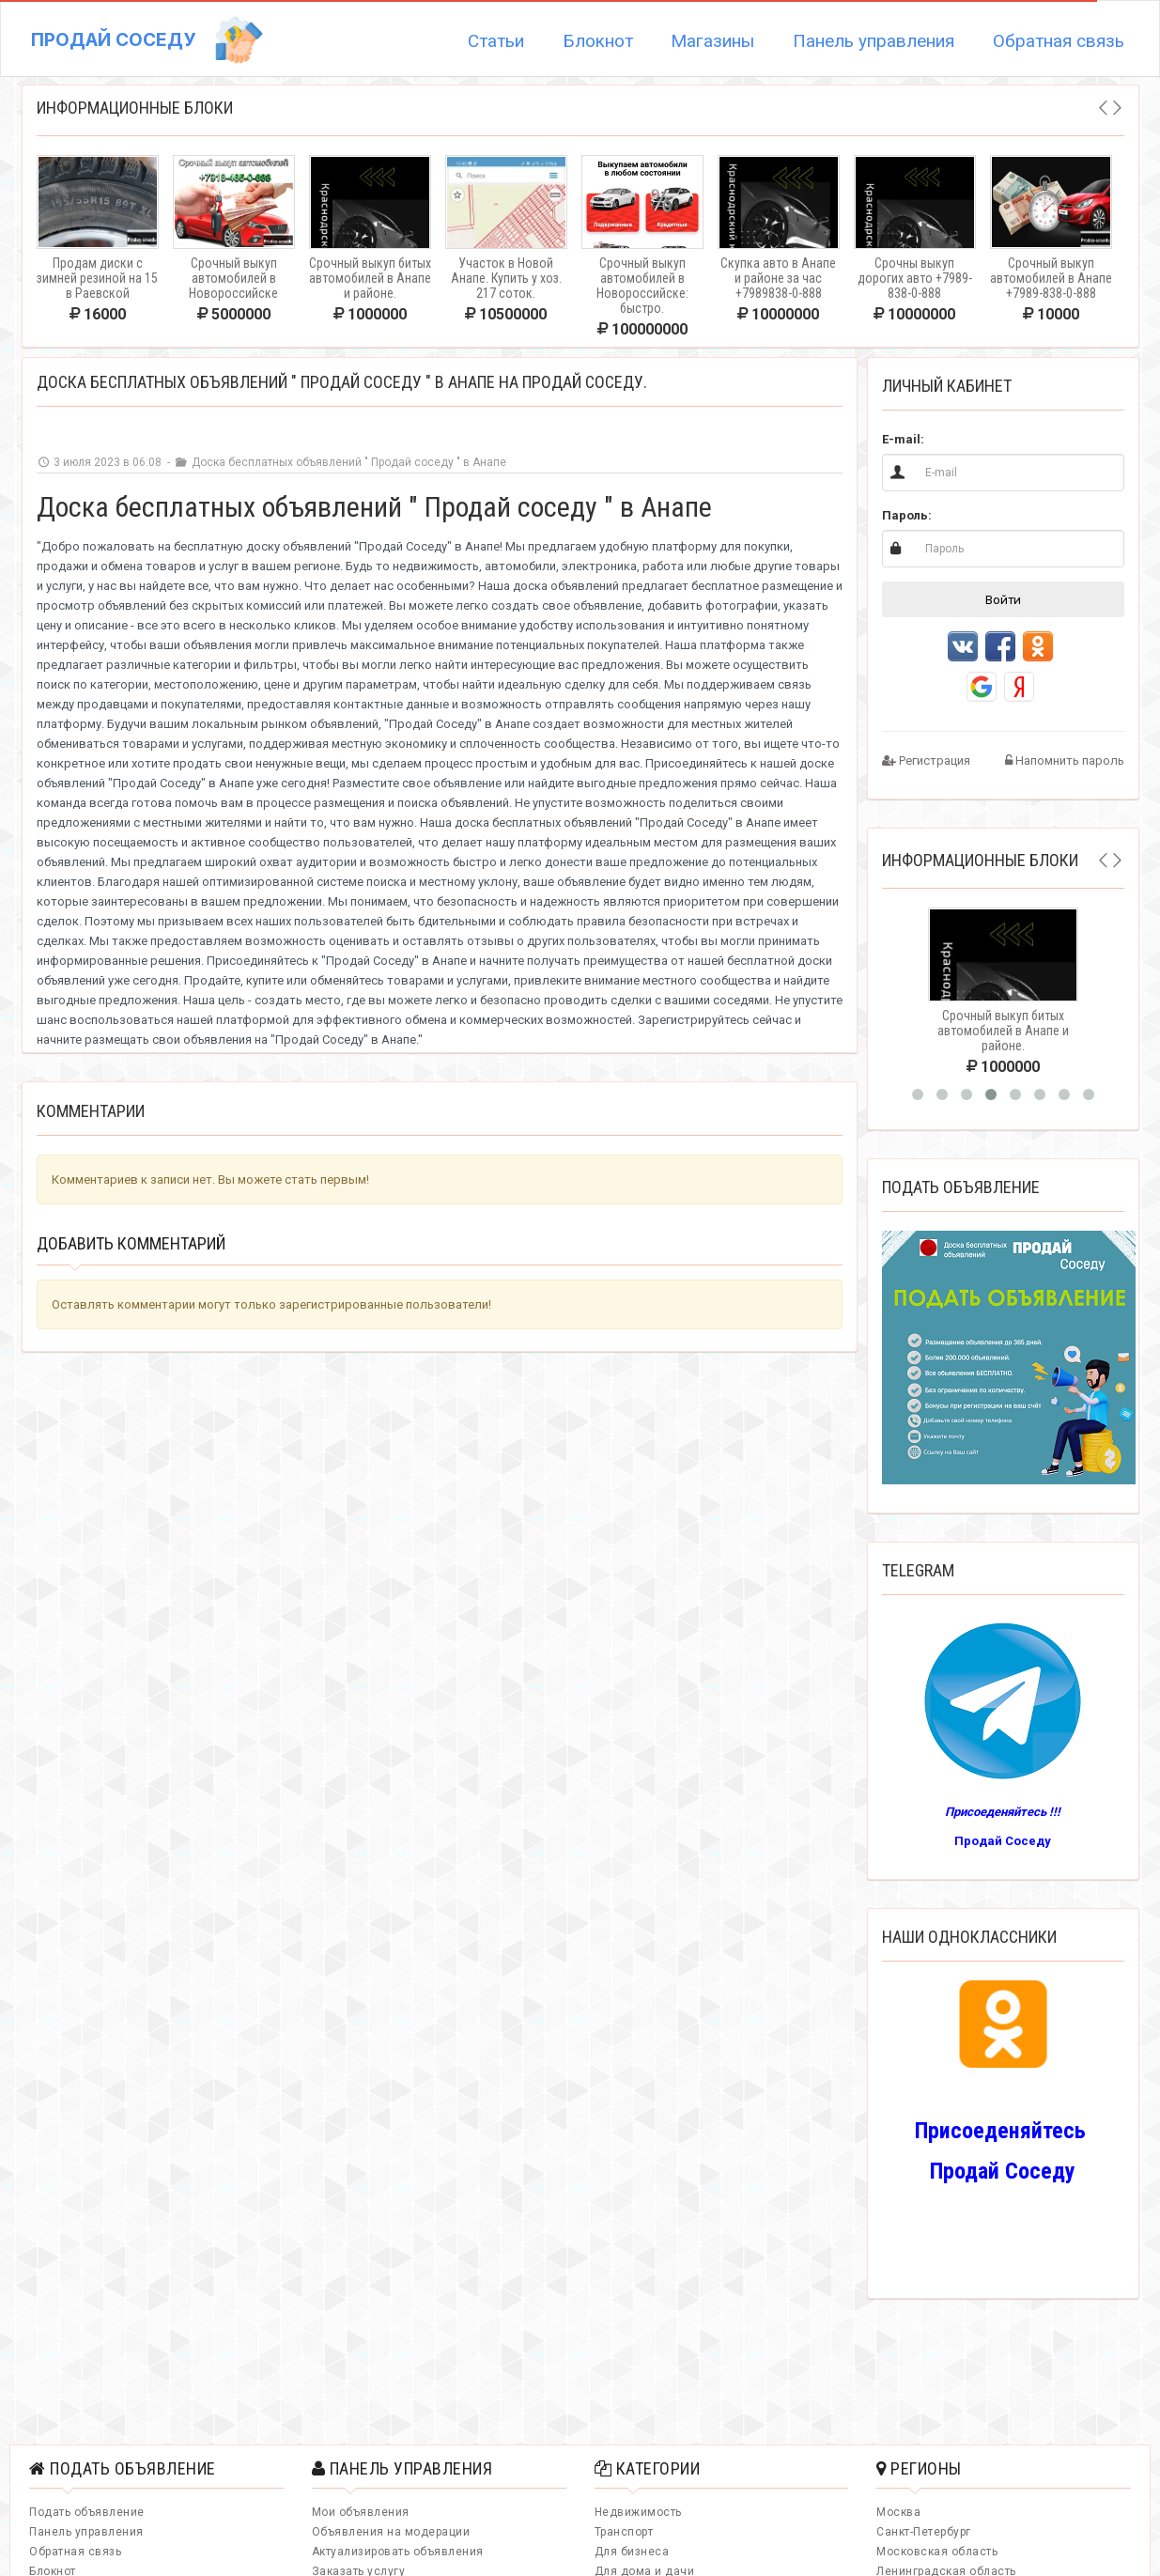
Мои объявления (361, 2512)
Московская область (937, 2551)
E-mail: (903, 439)
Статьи (496, 41)
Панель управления (873, 41)
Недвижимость (638, 2512)
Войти (1003, 599)
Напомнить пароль (1064, 760)
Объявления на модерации (391, 2531)
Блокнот (598, 41)
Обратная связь (1058, 41)
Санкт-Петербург (923, 2531)
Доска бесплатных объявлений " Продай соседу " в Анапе (339, 462)
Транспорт (624, 2531)
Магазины (712, 41)
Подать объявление (87, 2512)
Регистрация (926, 760)
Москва (898, 2512)
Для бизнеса (632, 2551)
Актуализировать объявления (398, 2551)
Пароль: (907, 515)
